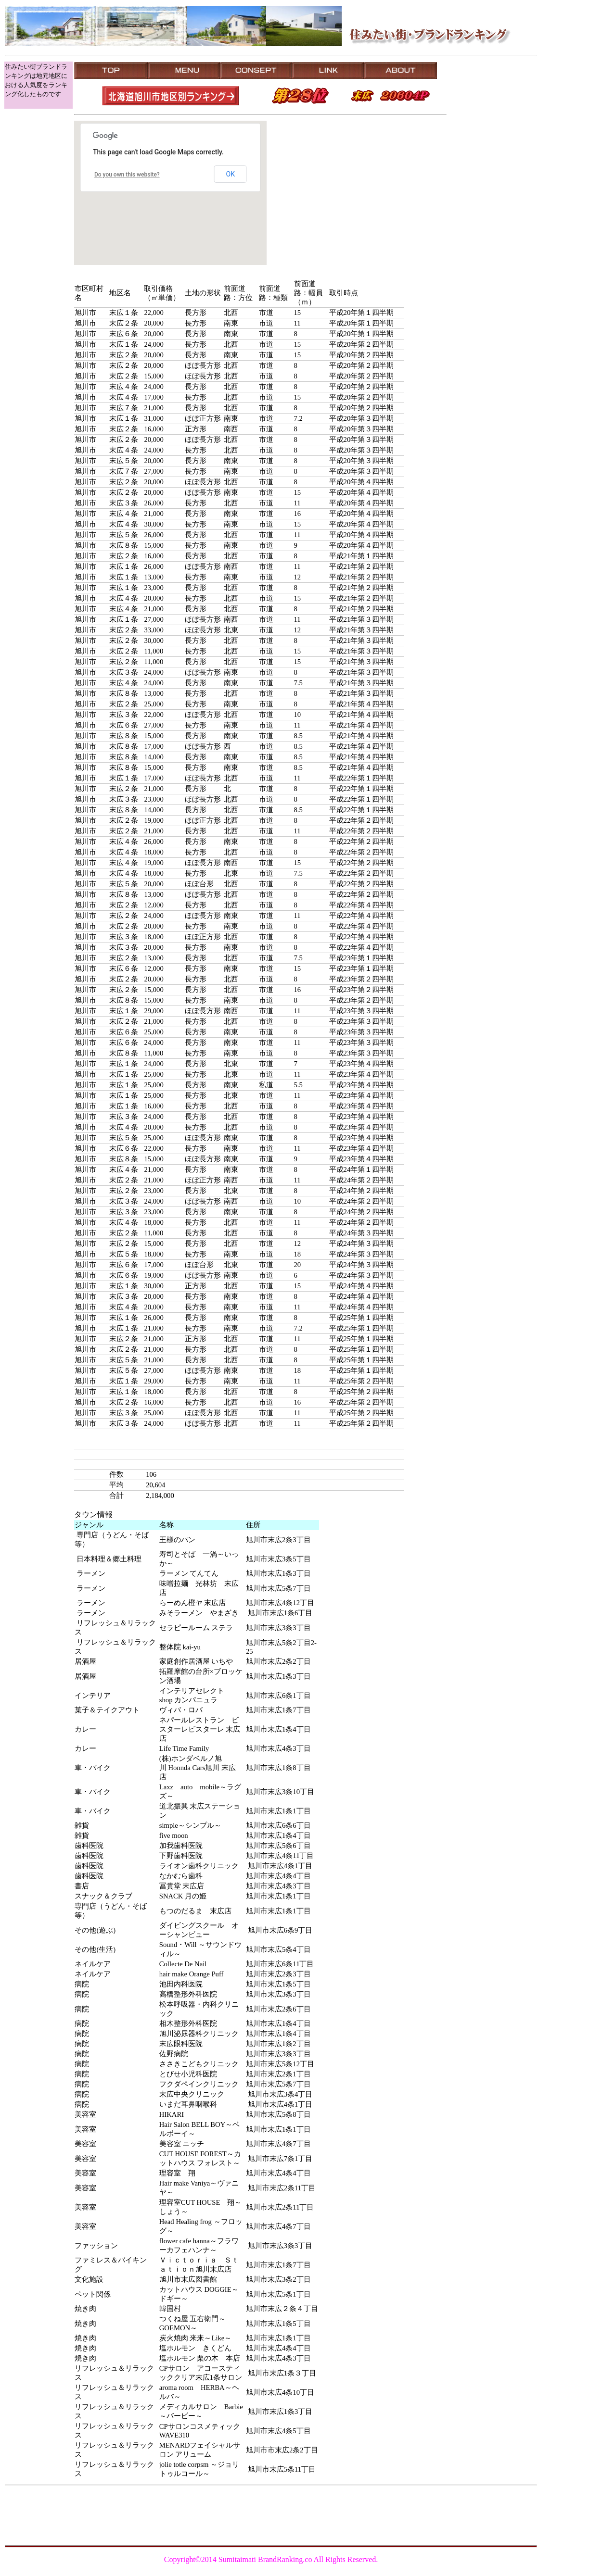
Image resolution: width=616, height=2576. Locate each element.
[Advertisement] (492, 83)
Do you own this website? (127, 174)
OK (230, 174)
